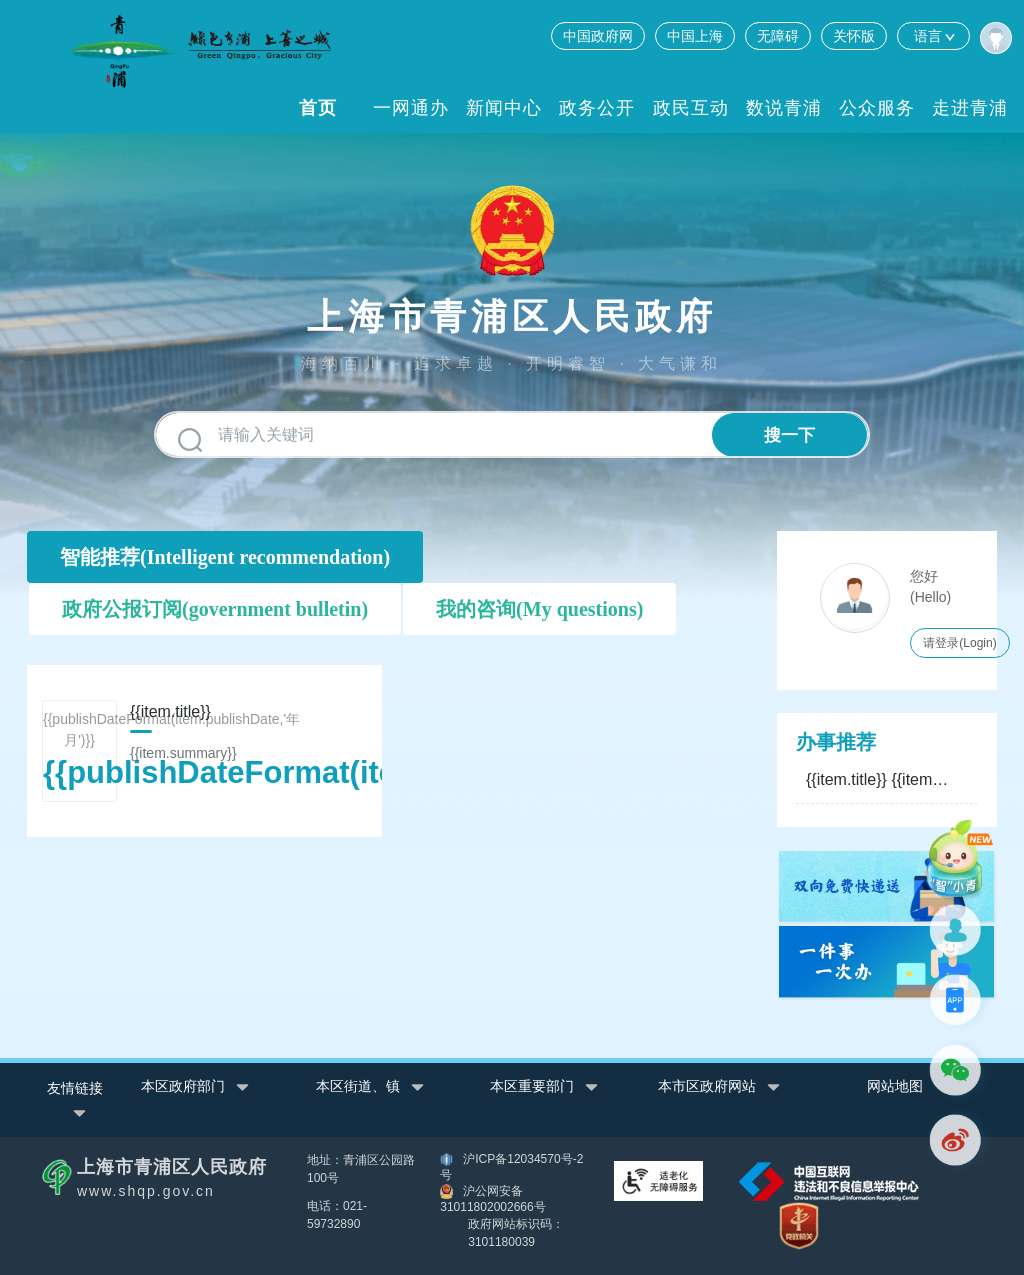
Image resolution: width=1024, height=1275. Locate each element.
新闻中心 (504, 108)
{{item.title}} (879, 779)
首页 (318, 108)
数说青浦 (784, 108)
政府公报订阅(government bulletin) (215, 609)
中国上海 (695, 36)
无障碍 (778, 36)
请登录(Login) (959, 643)
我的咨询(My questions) (539, 609)
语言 (933, 36)
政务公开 (597, 108)
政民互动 (691, 108)
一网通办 (411, 108)
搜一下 (789, 435)
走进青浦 (970, 108)
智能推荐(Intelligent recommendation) (225, 557)
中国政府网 (598, 36)
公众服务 (877, 108)
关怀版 (854, 36)
